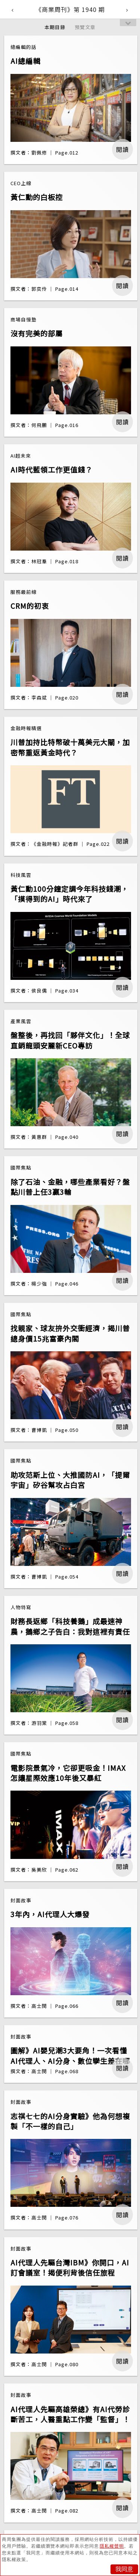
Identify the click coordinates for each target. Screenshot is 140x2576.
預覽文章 (85, 27)
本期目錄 (54, 27)
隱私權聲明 (112, 2546)
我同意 (124, 2569)
